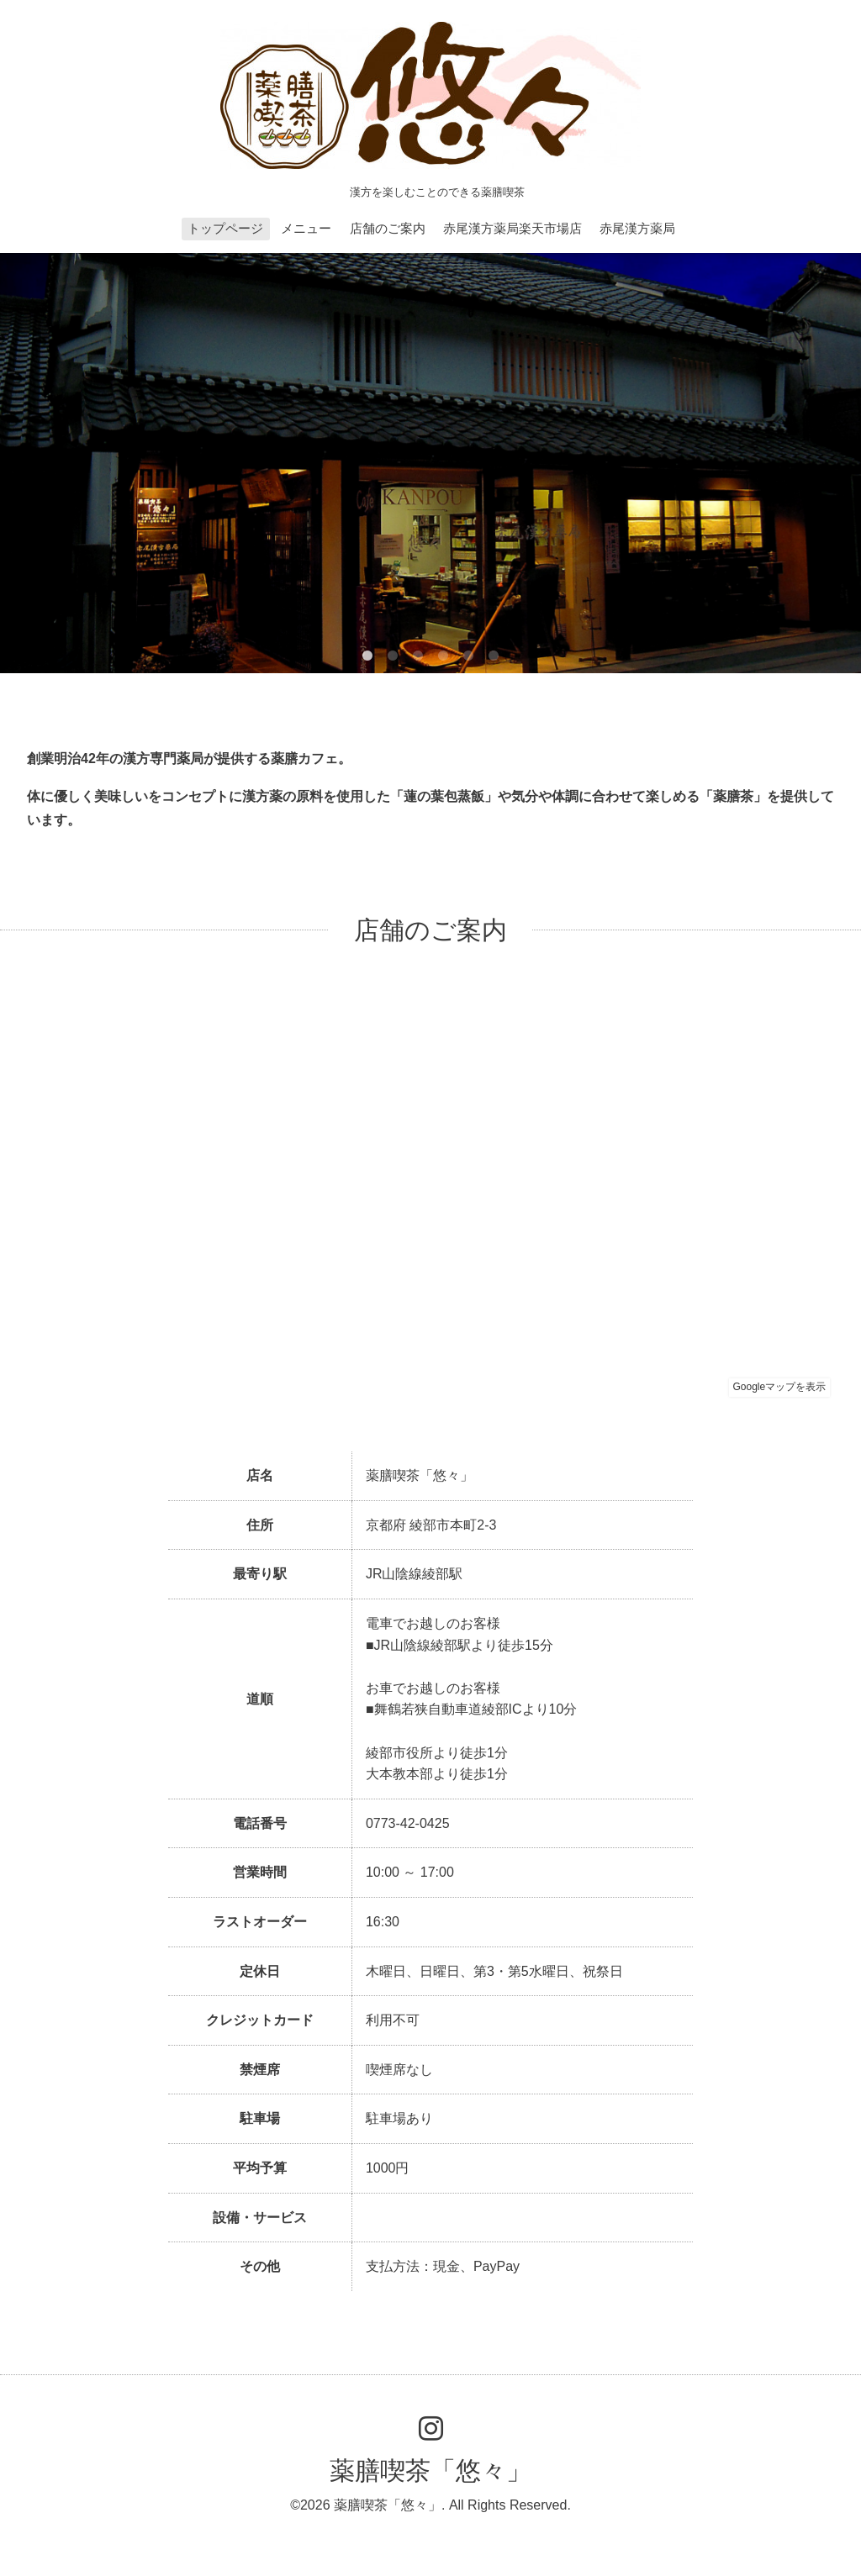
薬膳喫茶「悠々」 (430, 2470)
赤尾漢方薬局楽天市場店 (512, 228)
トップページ (225, 228)
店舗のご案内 (387, 228)
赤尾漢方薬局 (637, 228)
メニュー (306, 228)
